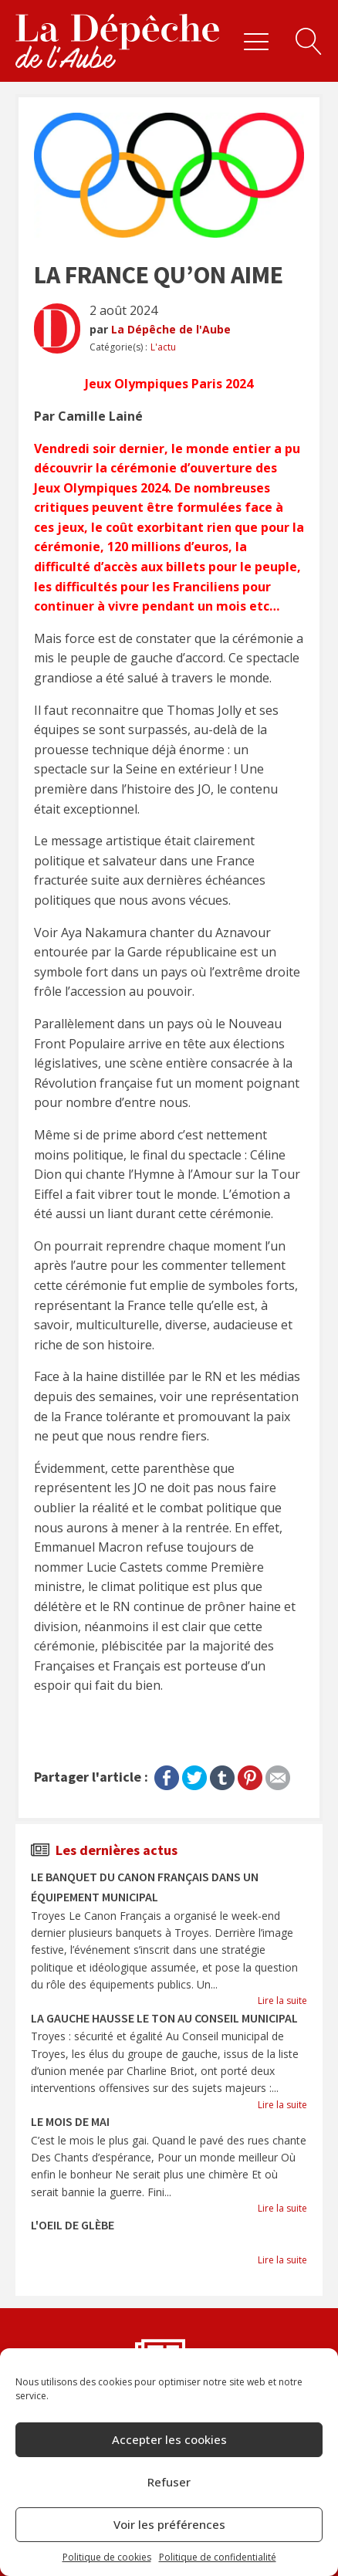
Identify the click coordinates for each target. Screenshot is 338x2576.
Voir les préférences (169, 2524)
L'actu (163, 347)
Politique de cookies (107, 2557)
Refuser (169, 2482)
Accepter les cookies (169, 2439)
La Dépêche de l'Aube (171, 329)
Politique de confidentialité (217, 2557)
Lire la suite (282, 2000)
